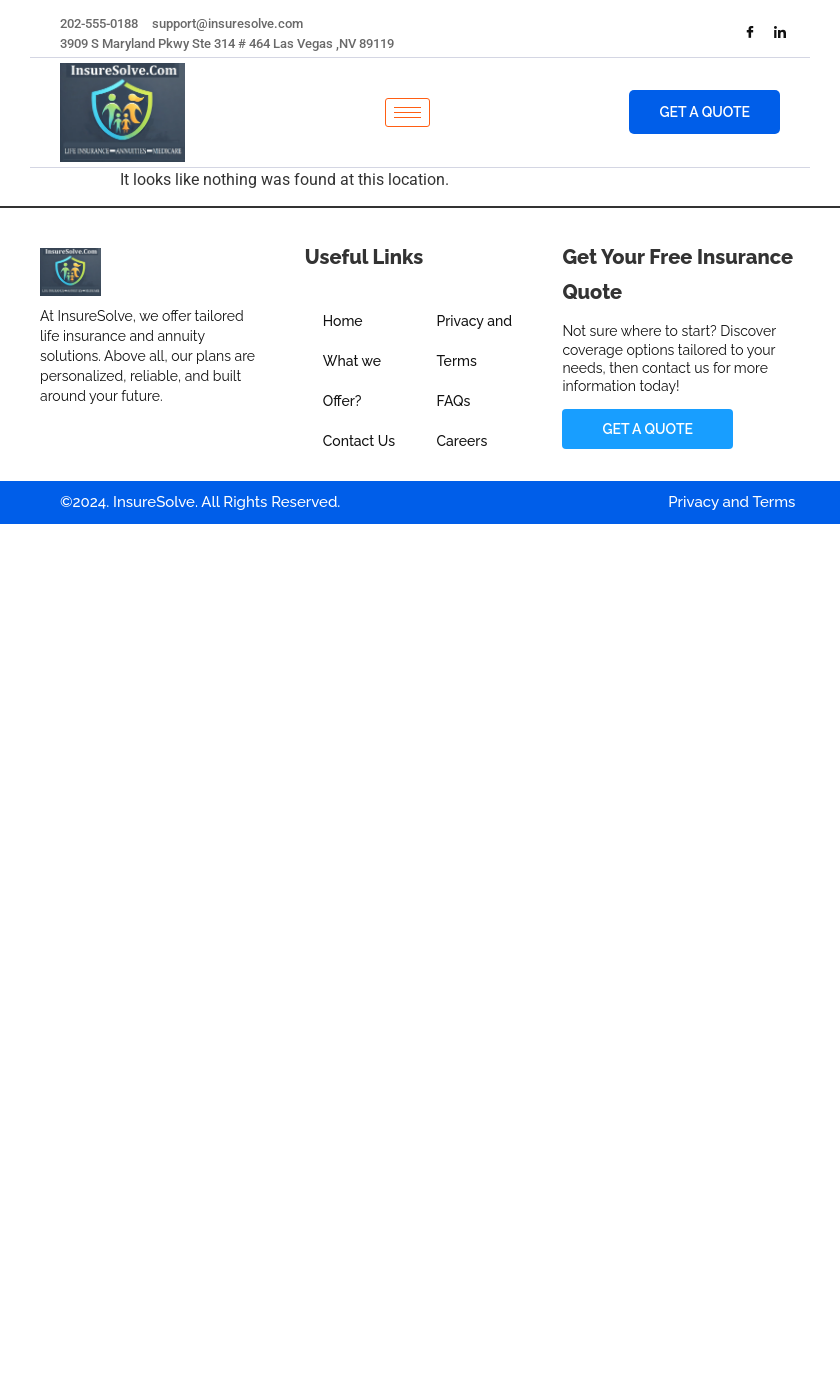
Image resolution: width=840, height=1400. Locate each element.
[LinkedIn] (780, 34)
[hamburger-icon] (407, 112)
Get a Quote (705, 112)
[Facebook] (750, 34)
